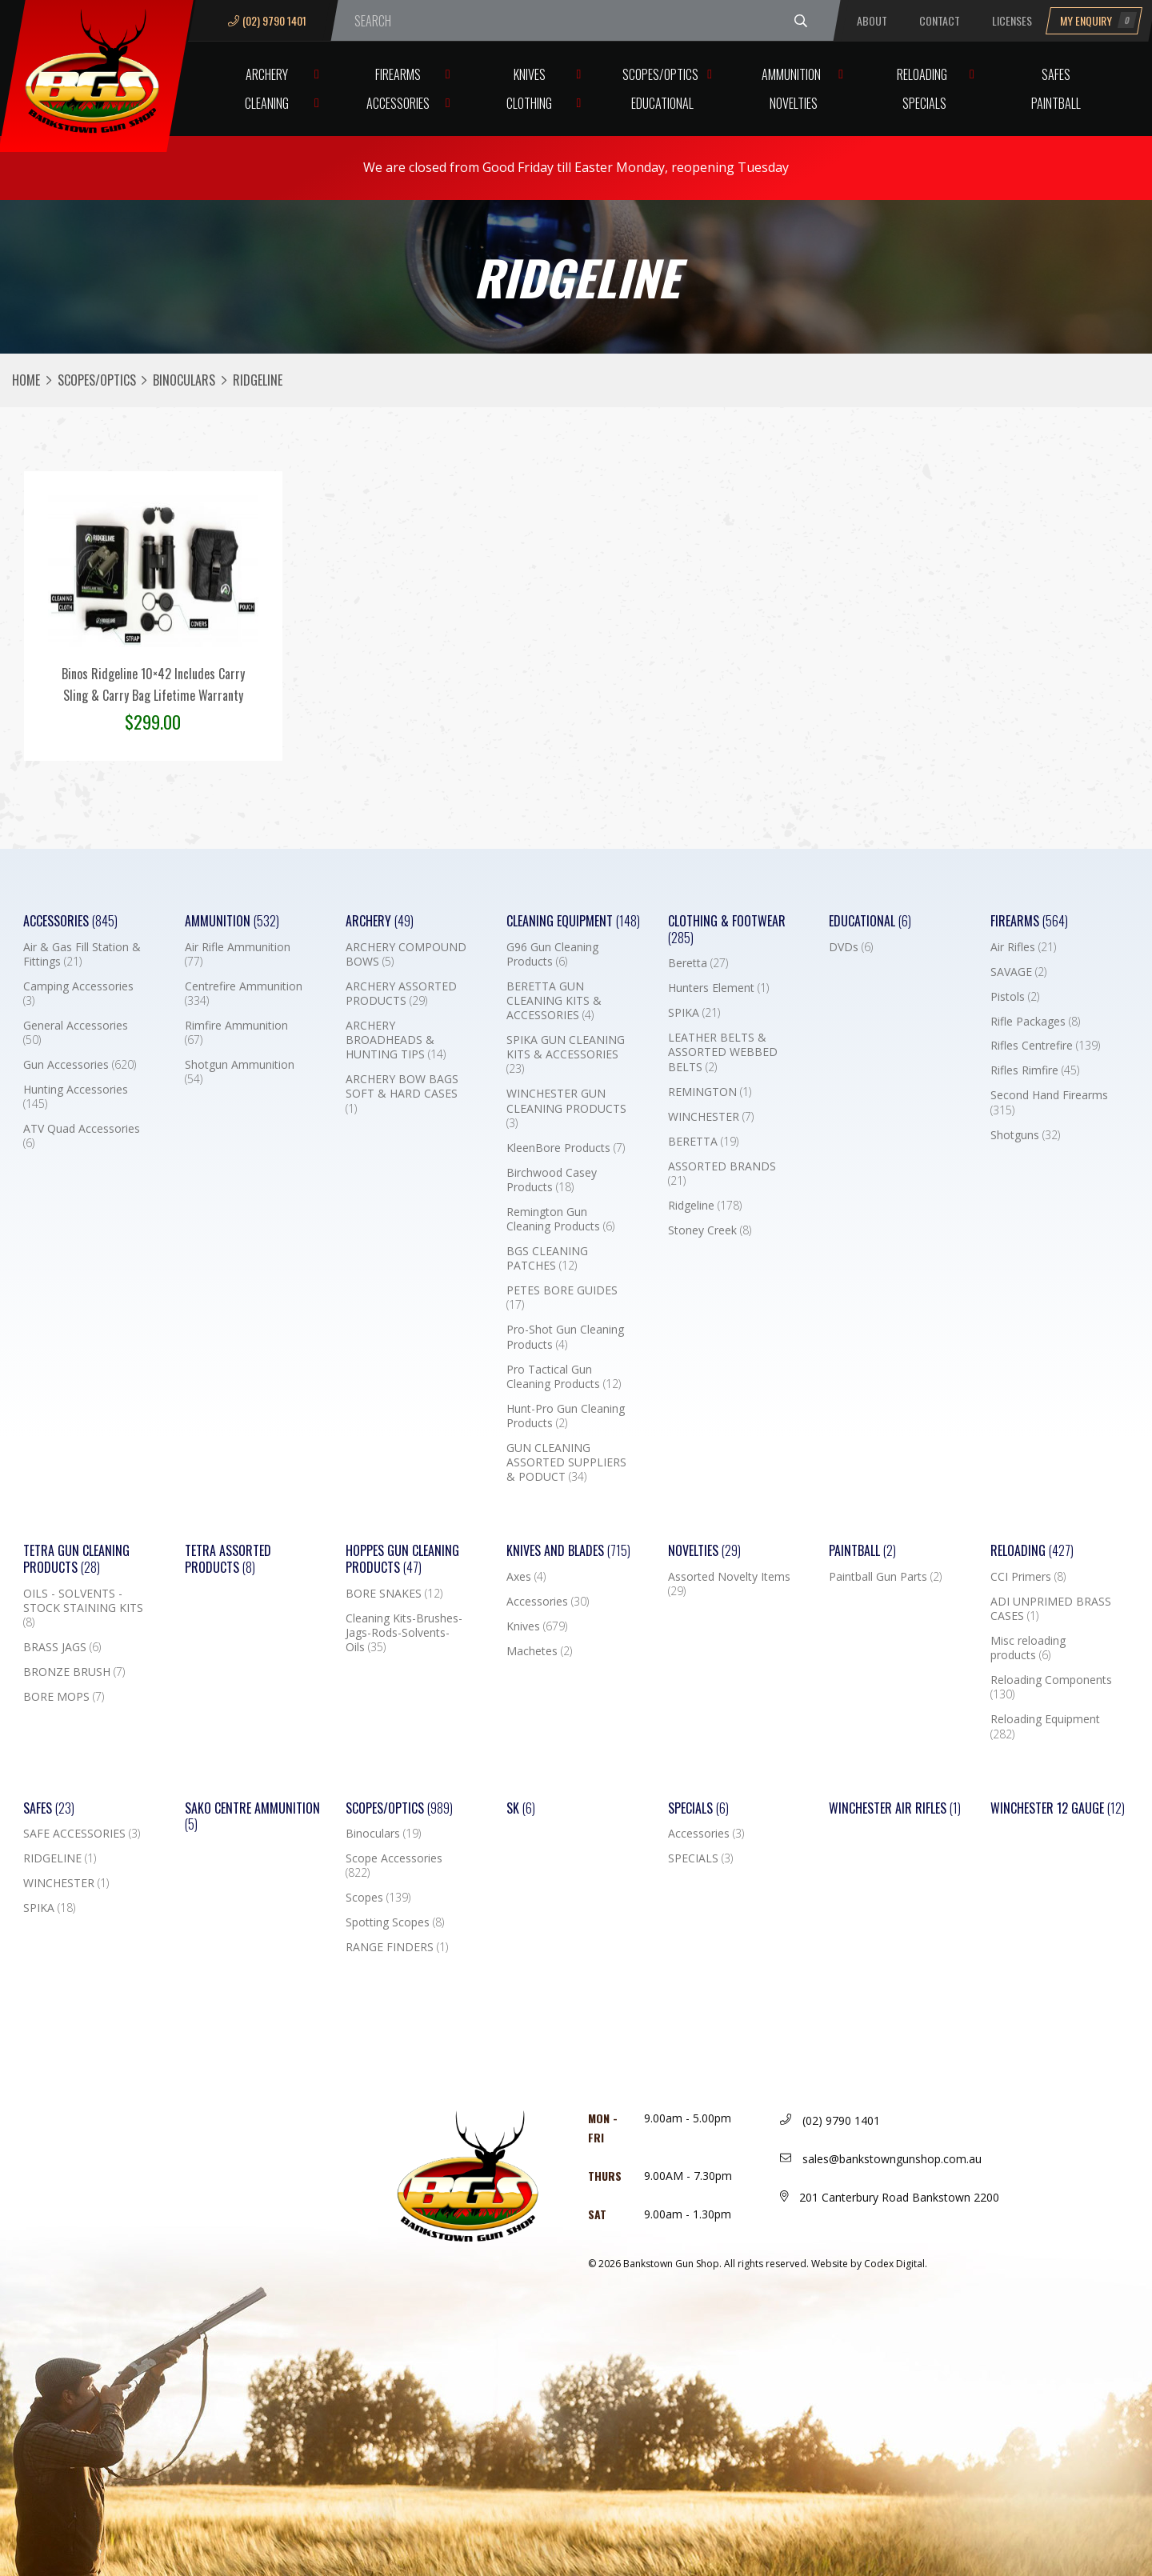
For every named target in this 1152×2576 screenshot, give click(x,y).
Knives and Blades (568, 1550)
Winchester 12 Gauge (1057, 1808)
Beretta (698, 963)
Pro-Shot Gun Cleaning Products (565, 1336)
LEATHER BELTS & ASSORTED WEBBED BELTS (723, 1052)
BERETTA (703, 1141)
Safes (1056, 74)
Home (26, 380)
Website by (869, 2263)
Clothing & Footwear (727, 929)
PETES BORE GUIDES (562, 1297)
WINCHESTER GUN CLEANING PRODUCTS (566, 1108)
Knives (530, 74)
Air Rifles (1023, 947)
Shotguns (1025, 1135)
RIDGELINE (59, 1858)
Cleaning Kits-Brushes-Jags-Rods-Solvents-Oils (404, 1632)
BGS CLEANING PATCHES (547, 1258)
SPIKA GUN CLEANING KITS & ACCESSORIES (565, 1054)
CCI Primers (1028, 1577)
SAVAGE (1018, 972)
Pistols (1014, 997)
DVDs (851, 947)
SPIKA (694, 1013)
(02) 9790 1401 (267, 20)
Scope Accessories (394, 1865)
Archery (267, 74)
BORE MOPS (63, 1697)
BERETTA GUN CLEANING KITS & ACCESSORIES (554, 1000)
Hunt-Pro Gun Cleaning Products (565, 1416)
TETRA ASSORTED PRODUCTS (228, 1559)
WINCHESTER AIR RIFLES (895, 1808)
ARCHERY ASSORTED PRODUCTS (401, 993)
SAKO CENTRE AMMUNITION (252, 1817)
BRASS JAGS (62, 1647)
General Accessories (75, 1032)
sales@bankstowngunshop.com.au (881, 2158)
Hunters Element (718, 988)
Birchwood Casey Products (551, 1180)
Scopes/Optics (660, 74)
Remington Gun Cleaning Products (560, 1219)
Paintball (1056, 103)
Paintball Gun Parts (885, 1577)
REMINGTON (709, 1092)
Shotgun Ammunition (239, 1072)
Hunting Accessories (75, 1096)
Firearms (398, 74)
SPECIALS (700, 1858)
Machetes (539, 1651)
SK (520, 1808)
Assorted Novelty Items (729, 1584)
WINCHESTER (711, 1117)
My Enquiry (1098, 20)
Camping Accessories (78, 993)
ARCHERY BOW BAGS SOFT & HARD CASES (402, 1093)
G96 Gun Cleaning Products (552, 954)
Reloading (922, 74)
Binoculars (184, 380)
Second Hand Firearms (1049, 1102)
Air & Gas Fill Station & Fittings (82, 954)
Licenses (1012, 20)
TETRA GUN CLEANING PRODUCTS (76, 1559)
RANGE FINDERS (397, 1947)
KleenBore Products (565, 1148)
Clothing (529, 103)
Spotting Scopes (395, 1922)
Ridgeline (705, 1205)
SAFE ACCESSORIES (81, 1833)
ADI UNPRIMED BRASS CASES (1050, 1608)
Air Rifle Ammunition (237, 954)
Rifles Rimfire (1034, 1070)
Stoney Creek (709, 1230)
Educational (662, 103)
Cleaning (267, 103)
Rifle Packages (1035, 1021)
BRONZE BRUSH (74, 1672)
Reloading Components (1051, 1687)
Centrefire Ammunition (243, 993)
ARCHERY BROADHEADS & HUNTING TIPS (396, 1040)
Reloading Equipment (1045, 1726)
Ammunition (791, 74)
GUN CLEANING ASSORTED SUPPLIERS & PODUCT (566, 1462)
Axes (526, 1577)
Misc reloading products (1028, 1648)
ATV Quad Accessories (81, 1136)
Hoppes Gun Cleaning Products (402, 1559)
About (872, 20)
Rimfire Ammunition (236, 1032)
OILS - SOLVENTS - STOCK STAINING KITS (83, 1608)
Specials (924, 103)
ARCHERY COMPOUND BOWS (406, 954)
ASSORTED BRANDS (722, 1173)
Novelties (794, 103)
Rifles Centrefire (1045, 1045)
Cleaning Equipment (573, 921)
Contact (939, 20)
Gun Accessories (79, 1065)
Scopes (378, 1897)
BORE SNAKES (394, 1593)
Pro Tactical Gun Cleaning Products (563, 1376)
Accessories (398, 103)
